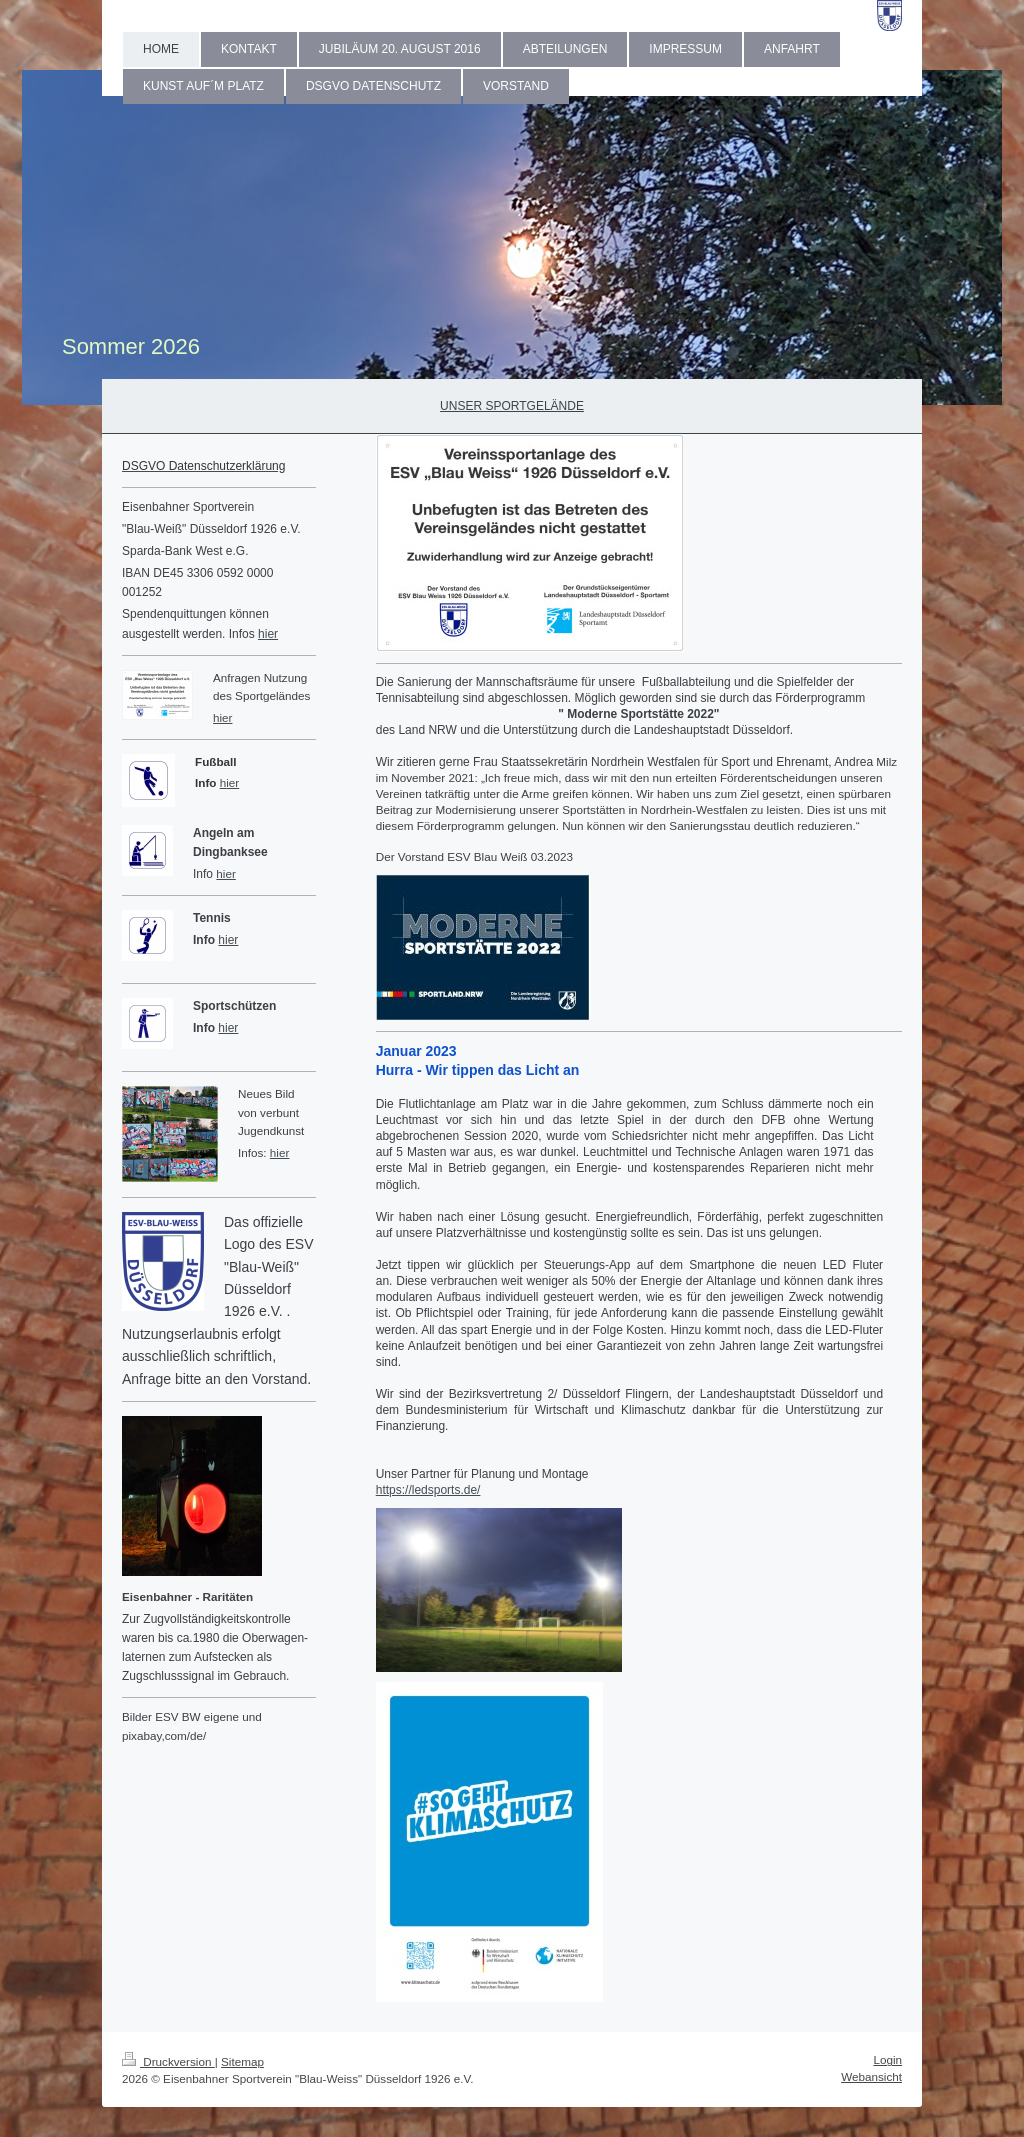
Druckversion (168, 2061)
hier (268, 634)
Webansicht (871, 2076)
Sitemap (242, 2061)
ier (232, 782)
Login (887, 2059)
